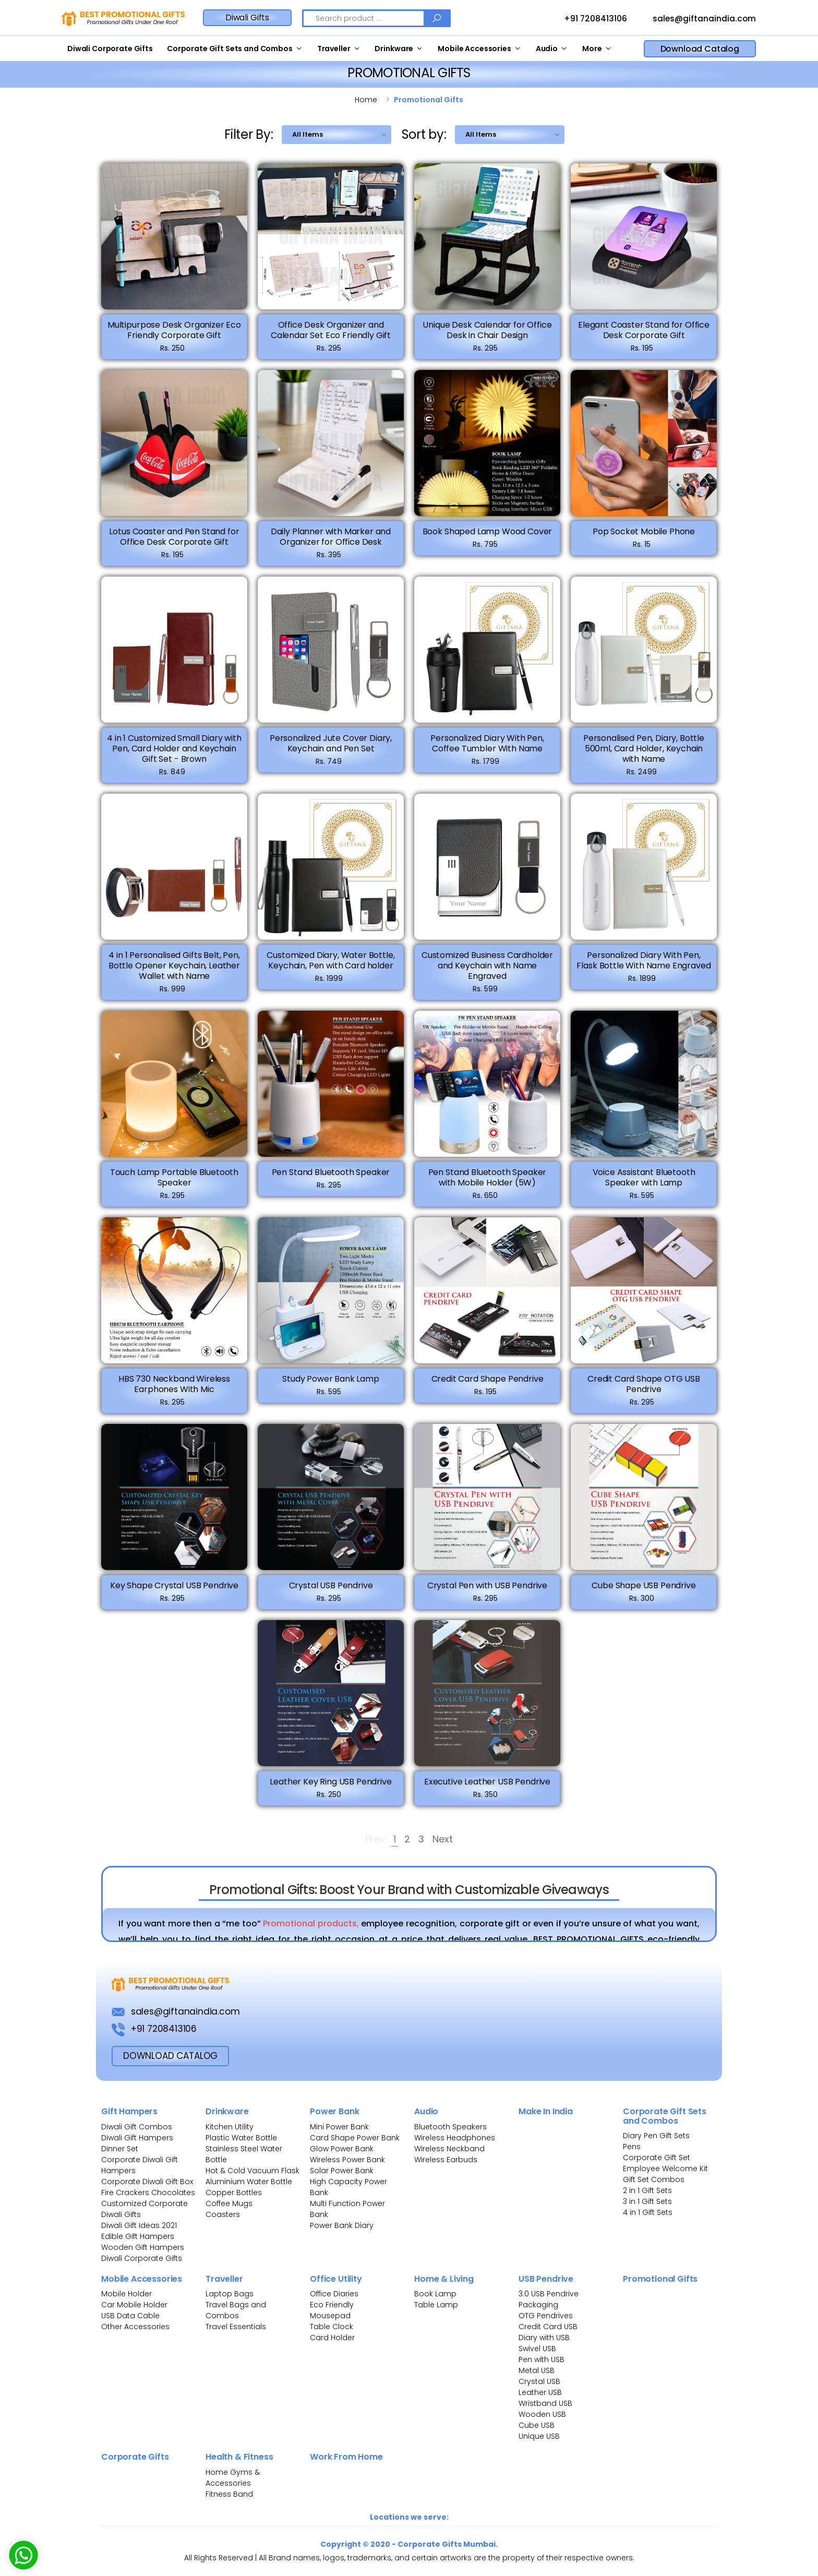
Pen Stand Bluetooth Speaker (331, 1178)
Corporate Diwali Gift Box (147, 2181)
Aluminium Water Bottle (249, 2181)
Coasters (223, 2214)
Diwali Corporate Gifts (110, 48)
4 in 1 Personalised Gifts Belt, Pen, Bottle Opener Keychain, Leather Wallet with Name (174, 971)
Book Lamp (435, 2294)
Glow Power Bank (342, 2148)
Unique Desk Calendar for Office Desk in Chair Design (487, 330)
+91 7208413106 (586, 19)
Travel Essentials (236, 2326)
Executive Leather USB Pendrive (487, 1787)
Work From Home (346, 2457)
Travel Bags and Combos (236, 2310)
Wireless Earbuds (445, 2159)
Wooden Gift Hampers (142, 2247)
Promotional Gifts (660, 2279)
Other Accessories (135, 2326)
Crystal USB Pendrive (331, 1591)
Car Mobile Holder (134, 2304)
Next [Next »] (442, 1840)
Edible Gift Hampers (137, 2236)
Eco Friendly (332, 2304)
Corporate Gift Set (656, 2157)
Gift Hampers (129, 2111)
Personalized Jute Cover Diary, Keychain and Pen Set (331, 749)
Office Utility (336, 2279)
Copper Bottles (234, 2192)
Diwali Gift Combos (136, 2127)
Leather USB (540, 2392)
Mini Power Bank (339, 2127)
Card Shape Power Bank (355, 2137)
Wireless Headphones (454, 2137)
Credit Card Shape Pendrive (487, 1385)
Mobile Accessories (474, 48)
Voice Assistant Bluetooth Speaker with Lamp (644, 1183)
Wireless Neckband (449, 2148)
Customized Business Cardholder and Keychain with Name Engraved (487, 971)
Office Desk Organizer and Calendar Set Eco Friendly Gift (331, 330)
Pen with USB (541, 2359)
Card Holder (332, 2337)
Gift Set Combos (653, 2179)
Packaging (538, 2304)
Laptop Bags (230, 2294)
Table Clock (331, 2326)
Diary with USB (544, 2337)
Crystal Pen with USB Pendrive (487, 1591)
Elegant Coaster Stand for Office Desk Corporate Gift (643, 330)
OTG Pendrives (546, 2315)
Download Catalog (699, 49)
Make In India (546, 2111)
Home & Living (444, 2279)
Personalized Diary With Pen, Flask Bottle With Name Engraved (643, 966)
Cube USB (537, 2425)
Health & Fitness (239, 2457)
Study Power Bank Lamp (330, 1385)
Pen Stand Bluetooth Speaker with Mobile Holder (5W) (487, 1183)
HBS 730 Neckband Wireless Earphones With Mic (174, 1390)
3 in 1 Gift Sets (647, 2201)
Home (366, 99)
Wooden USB (542, 2414)
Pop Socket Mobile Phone (644, 537)
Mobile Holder (126, 2294)
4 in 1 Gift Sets (647, 2212)
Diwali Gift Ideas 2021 (139, 2225)
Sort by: (424, 134)
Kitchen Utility (230, 2127)
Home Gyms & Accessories (233, 2477)
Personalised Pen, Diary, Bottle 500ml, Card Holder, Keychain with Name (643, 754)
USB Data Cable (131, 2315)
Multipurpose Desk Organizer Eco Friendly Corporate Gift (174, 330)
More (592, 48)
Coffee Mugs (229, 2203)
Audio (547, 48)
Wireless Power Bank (347, 2159)
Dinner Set (119, 2148)
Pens (632, 2146)
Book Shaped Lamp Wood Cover (487, 537)
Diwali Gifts (247, 17)
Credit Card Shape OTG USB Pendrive (643, 1390)
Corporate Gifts (135, 2457)
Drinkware (394, 48)
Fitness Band (229, 2494)
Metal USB (537, 2370)
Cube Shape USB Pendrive (643, 1591)
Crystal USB (539, 2381)
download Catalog (170, 2056)
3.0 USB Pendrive (549, 2294)
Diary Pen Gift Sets (656, 2135)
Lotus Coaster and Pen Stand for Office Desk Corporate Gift (174, 542)
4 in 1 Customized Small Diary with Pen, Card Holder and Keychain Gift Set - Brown (174, 754)
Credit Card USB (548, 2326)
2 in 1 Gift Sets (647, 2190)
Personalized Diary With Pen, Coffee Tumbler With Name (487, 749)
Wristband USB (545, 2403)
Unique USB (539, 2436)
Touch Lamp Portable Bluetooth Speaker (174, 1183)
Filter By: (248, 134)
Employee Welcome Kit (665, 2168)
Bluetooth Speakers (450, 2127)
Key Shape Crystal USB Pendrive (174, 1591)
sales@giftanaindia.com (694, 19)
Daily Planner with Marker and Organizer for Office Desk (331, 542)
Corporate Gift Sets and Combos (230, 48)
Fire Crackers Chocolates (148, 2192)
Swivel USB (537, 2348)
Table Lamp (436, 2304)
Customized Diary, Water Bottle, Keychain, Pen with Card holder (330, 966)
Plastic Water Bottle (241, 2137)
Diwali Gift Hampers (137, 2137)
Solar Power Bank (342, 2170)
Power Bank (334, 2111)
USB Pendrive (546, 2279)
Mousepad (330, 2315)
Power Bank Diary (342, 2225)
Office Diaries (334, 2294)
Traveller (334, 48)
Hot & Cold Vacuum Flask (252, 2170)
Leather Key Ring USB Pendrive (330, 1787)
